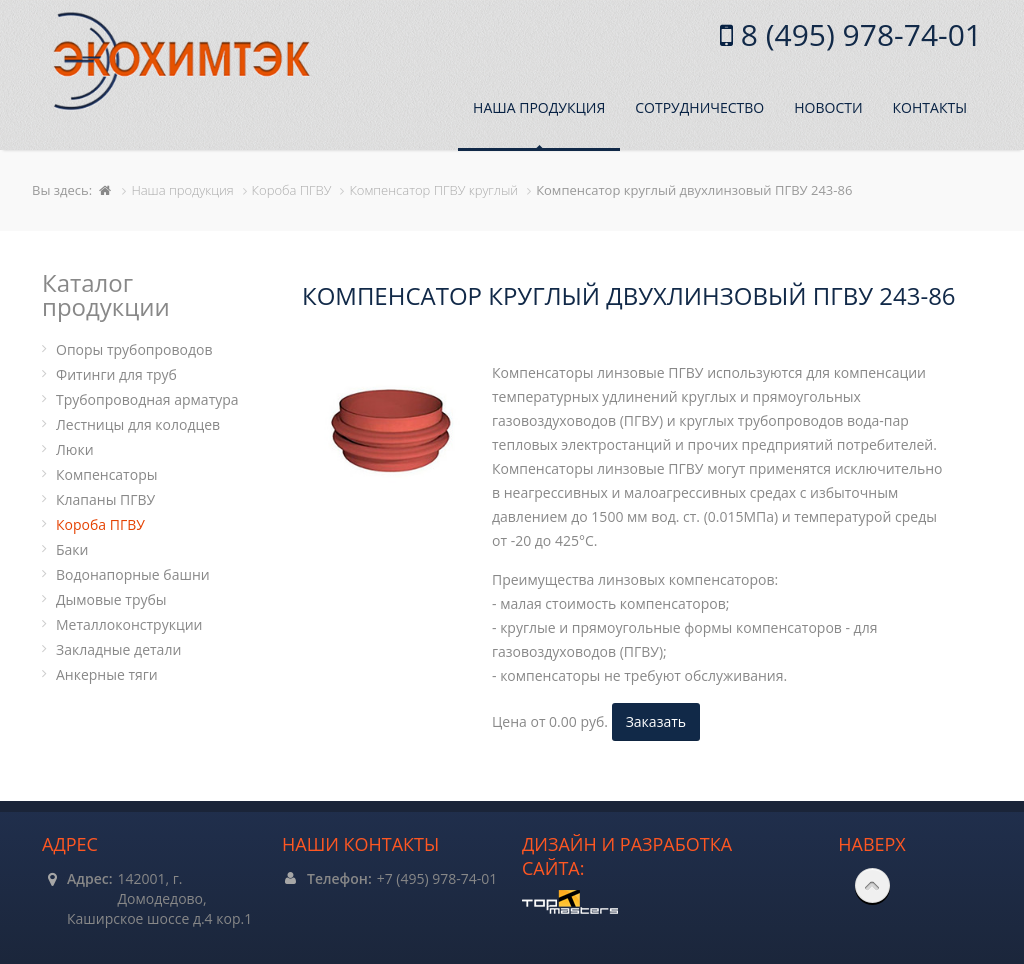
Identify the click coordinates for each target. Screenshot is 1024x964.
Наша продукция (539, 107)
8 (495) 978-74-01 (857, 34)
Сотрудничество (699, 107)
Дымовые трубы (111, 599)
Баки (72, 549)
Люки (75, 449)
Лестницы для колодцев (138, 424)
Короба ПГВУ (100, 524)
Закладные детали (118, 649)
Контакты (930, 107)
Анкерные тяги (107, 674)
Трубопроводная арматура (147, 399)
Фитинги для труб (116, 374)
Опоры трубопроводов (134, 349)
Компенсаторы (106, 474)
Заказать (656, 721)
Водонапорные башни (133, 574)
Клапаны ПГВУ (105, 499)
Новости (828, 107)
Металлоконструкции (129, 624)
